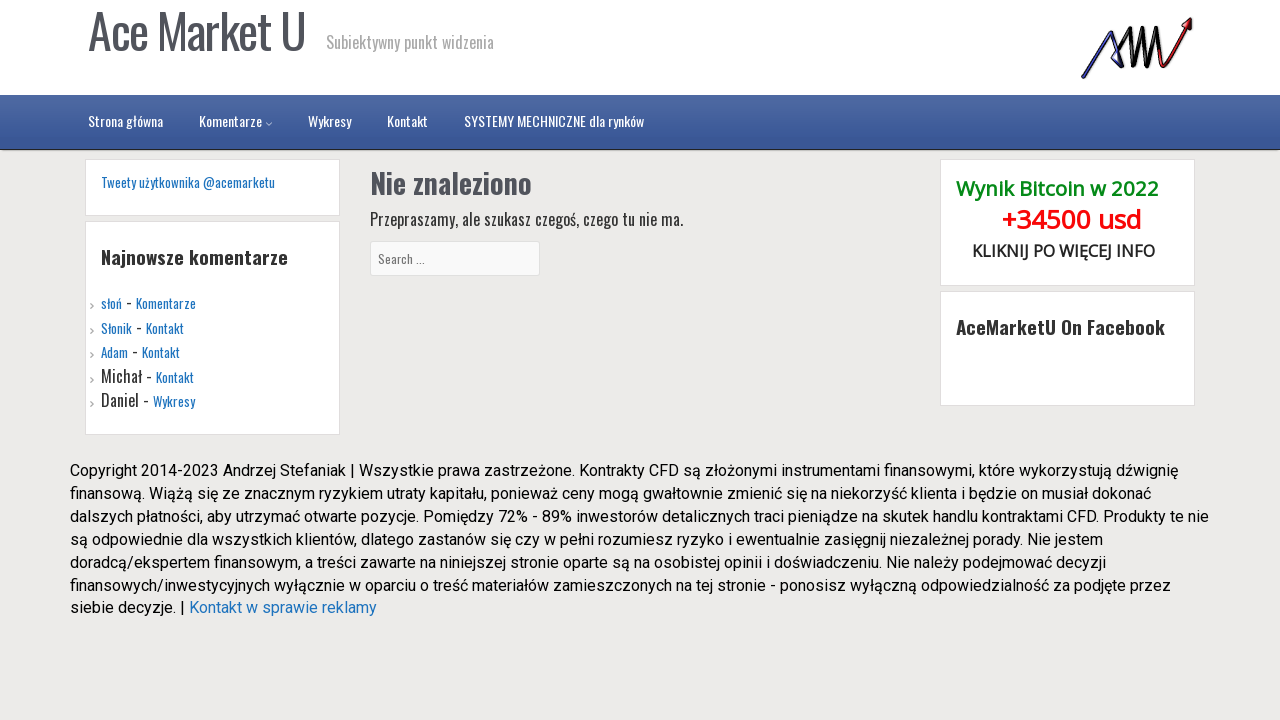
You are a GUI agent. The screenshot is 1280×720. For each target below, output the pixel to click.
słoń (111, 303)
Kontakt (165, 328)
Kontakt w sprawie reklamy (283, 607)
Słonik (116, 328)
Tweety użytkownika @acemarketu (188, 182)
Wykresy (174, 401)
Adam (114, 352)
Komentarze (166, 303)
